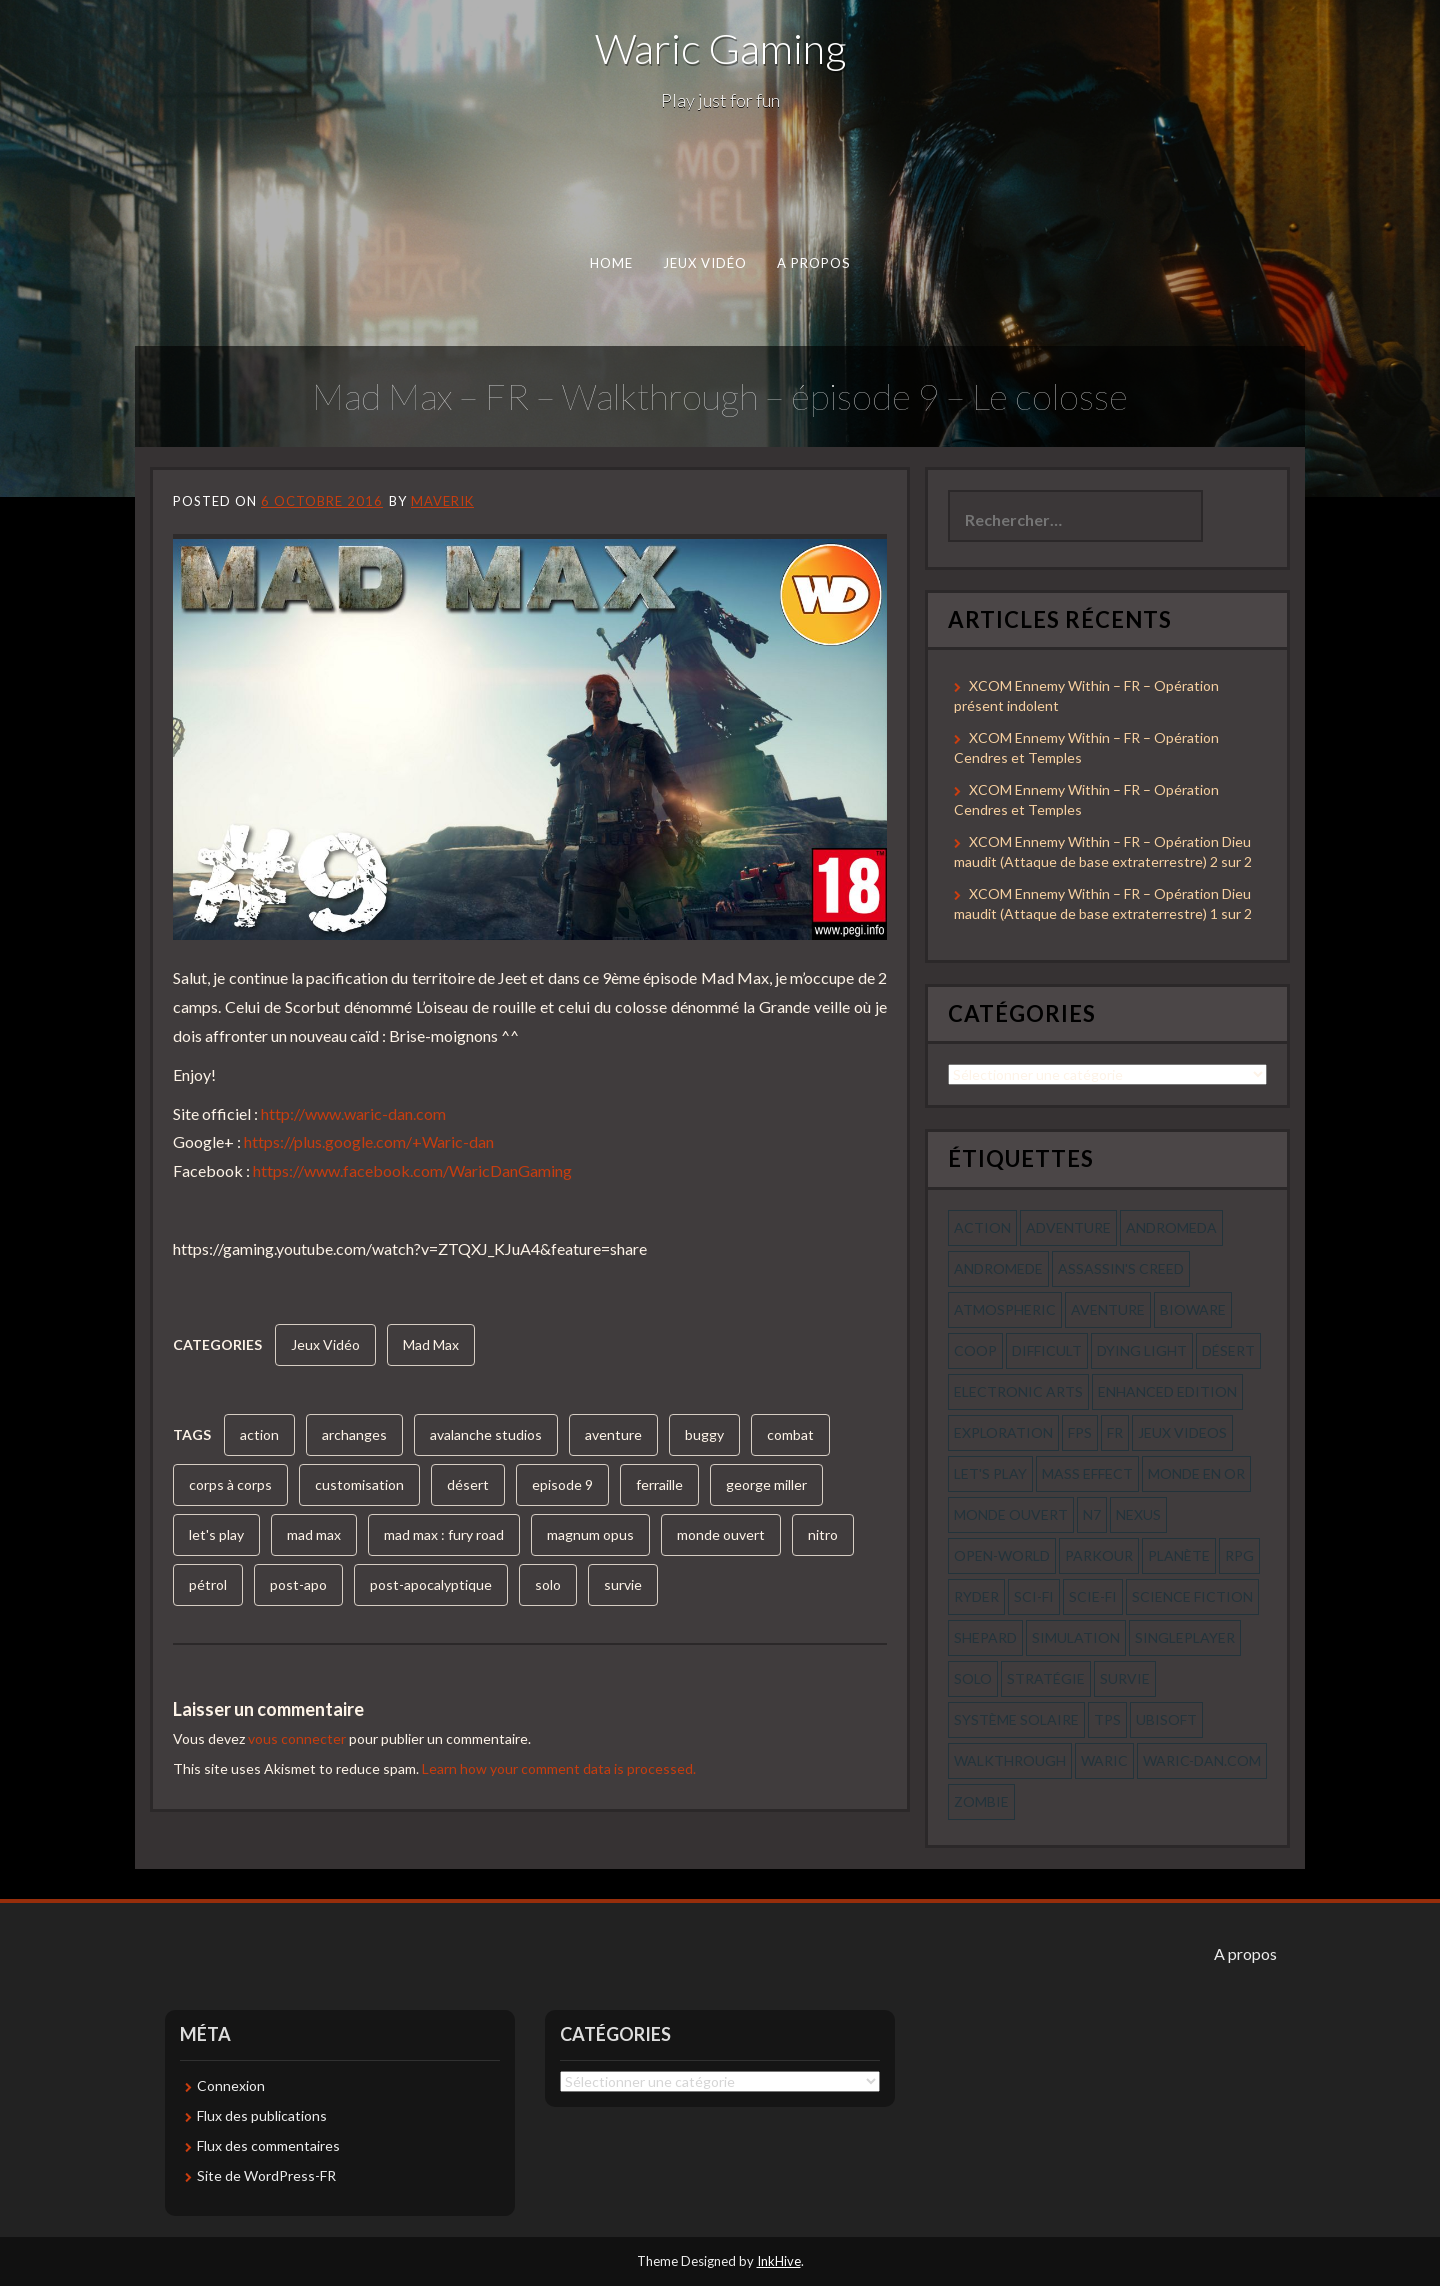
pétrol (208, 1584)
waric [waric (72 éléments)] (1104, 1760)
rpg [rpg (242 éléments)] (1239, 1555)
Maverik (442, 501)
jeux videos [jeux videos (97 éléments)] (1182, 1432)
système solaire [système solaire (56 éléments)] (1016, 1719)
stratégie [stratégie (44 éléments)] (1046, 1678)
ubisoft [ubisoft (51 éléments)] (1166, 1719)
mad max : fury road (444, 1534)
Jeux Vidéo (705, 263)
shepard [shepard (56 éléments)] (985, 1637)
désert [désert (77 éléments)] (1228, 1350)
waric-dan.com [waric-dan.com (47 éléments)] (1202, 1760)
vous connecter (297, 1738)
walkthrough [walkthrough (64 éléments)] (1010, 1760)
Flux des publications (262, 2115)
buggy (704, 1434)
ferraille (659, 1484)
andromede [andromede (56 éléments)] (998, 1268)
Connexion (231, 2085)
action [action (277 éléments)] (982, 1227)
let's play (216, 1534)
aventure (613, 1434)
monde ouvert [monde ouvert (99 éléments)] (1011, 1514)
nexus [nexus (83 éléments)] (1138, 1514)
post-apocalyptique (431, 1584)
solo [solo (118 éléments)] (973, 1678)
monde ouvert (721, 1534)
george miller (766, 1484)
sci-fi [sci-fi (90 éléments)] (1034, 1596)
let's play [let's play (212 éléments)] (990, 1473)
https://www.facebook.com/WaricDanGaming (412, 1170)
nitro (823, 1534)
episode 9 (562, 1484)
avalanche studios (486, 1434)
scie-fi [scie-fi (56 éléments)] (1093, 1596)
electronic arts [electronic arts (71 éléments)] (1018, 1391)
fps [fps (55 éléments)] (1080, 1432)
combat (790, 1434)
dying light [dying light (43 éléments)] (1142, 1350)
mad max (314, 1534)
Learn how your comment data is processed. (559, 1768)
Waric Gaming (720, 48)
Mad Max (431, 1344)
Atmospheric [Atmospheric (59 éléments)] (1005, 1309)
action (259, 1434)
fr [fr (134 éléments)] (1115, 1432)
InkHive (779, 2261)
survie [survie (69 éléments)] (1125, 1678)
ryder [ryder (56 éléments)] (976, 1596)
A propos (814, 263)
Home (611, 263)
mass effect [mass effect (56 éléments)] (1087, 1473)
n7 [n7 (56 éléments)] (1092, 1514)
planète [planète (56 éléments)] (1179, 1555)
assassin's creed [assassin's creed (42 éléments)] (1121, 1268)
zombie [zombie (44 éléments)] (981, 1801)
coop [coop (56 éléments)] (975, 1350)
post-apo (298, 1584)
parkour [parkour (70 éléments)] (1099, 1555)
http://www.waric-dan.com (353, 1113)
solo (548, 1584)
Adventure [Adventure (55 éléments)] (1068, 1227)
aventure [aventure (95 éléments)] (1108, 1309)
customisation (359, 1484)
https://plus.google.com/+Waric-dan (369, 1141)
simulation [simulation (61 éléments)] (1076, 1637)
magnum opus (590, 1534)
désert (468, 1484)
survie (623, 1584)
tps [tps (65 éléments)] (1107, 1719)
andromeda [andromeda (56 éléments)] (1171, 1227)
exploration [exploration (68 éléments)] (1003, 1432)
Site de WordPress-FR (266, 2175)
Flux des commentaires (268, 2145)
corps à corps (230, 1484)
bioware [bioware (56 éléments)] (1193, 1309)
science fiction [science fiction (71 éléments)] (1192, 1596)
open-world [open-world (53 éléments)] (1002, 1555)
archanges (354, 1434)
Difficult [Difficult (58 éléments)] (1047, 1350)
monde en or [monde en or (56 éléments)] (1196, 1473)
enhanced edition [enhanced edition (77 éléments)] (1167, 1391)
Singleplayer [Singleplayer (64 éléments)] (1185, 1637)
